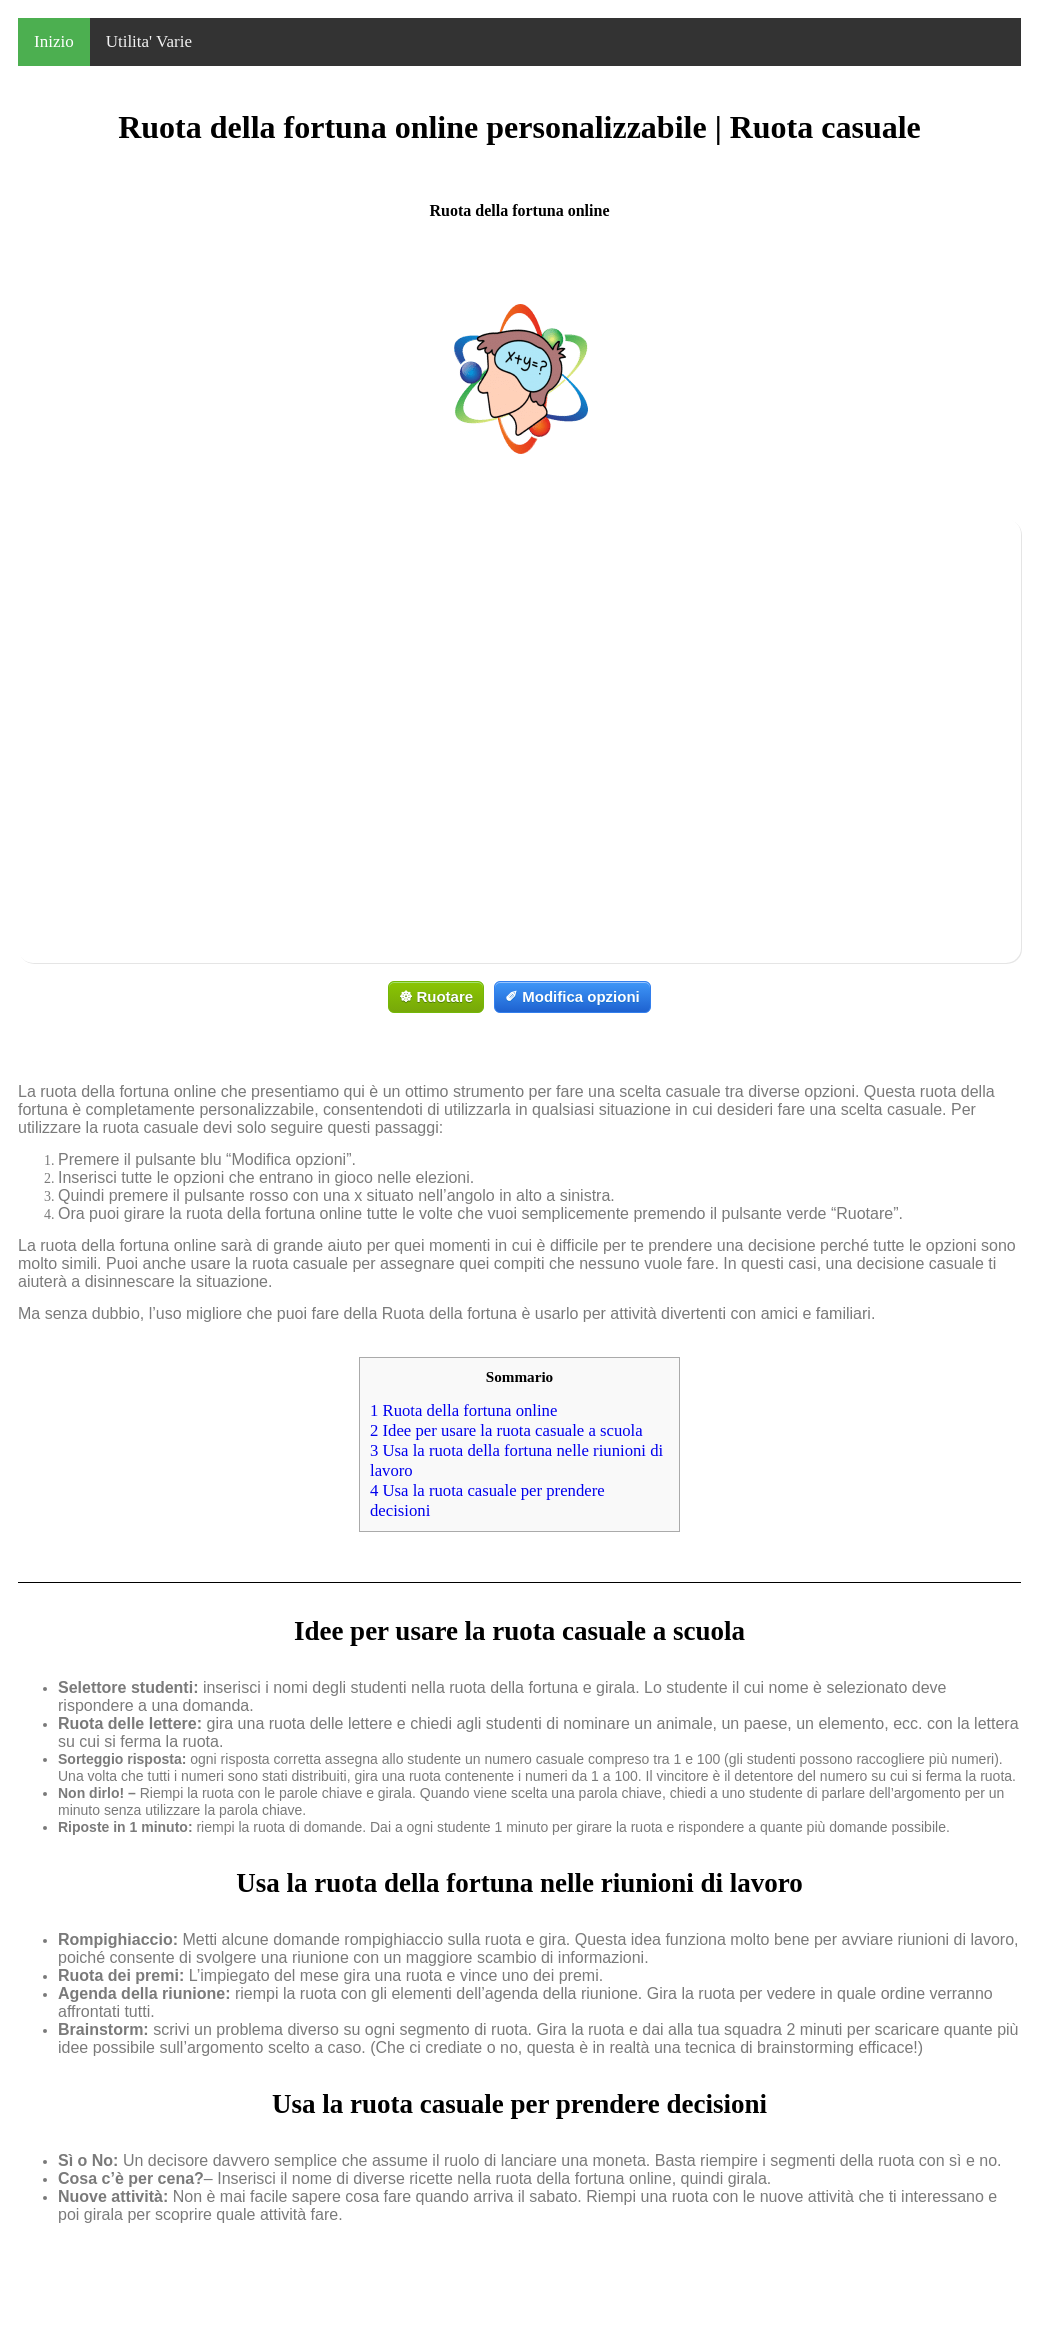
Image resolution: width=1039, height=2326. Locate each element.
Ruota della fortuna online (463, 1410)
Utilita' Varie (149, 41)
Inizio (54, 41)
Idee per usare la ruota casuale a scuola (506, 1430)
